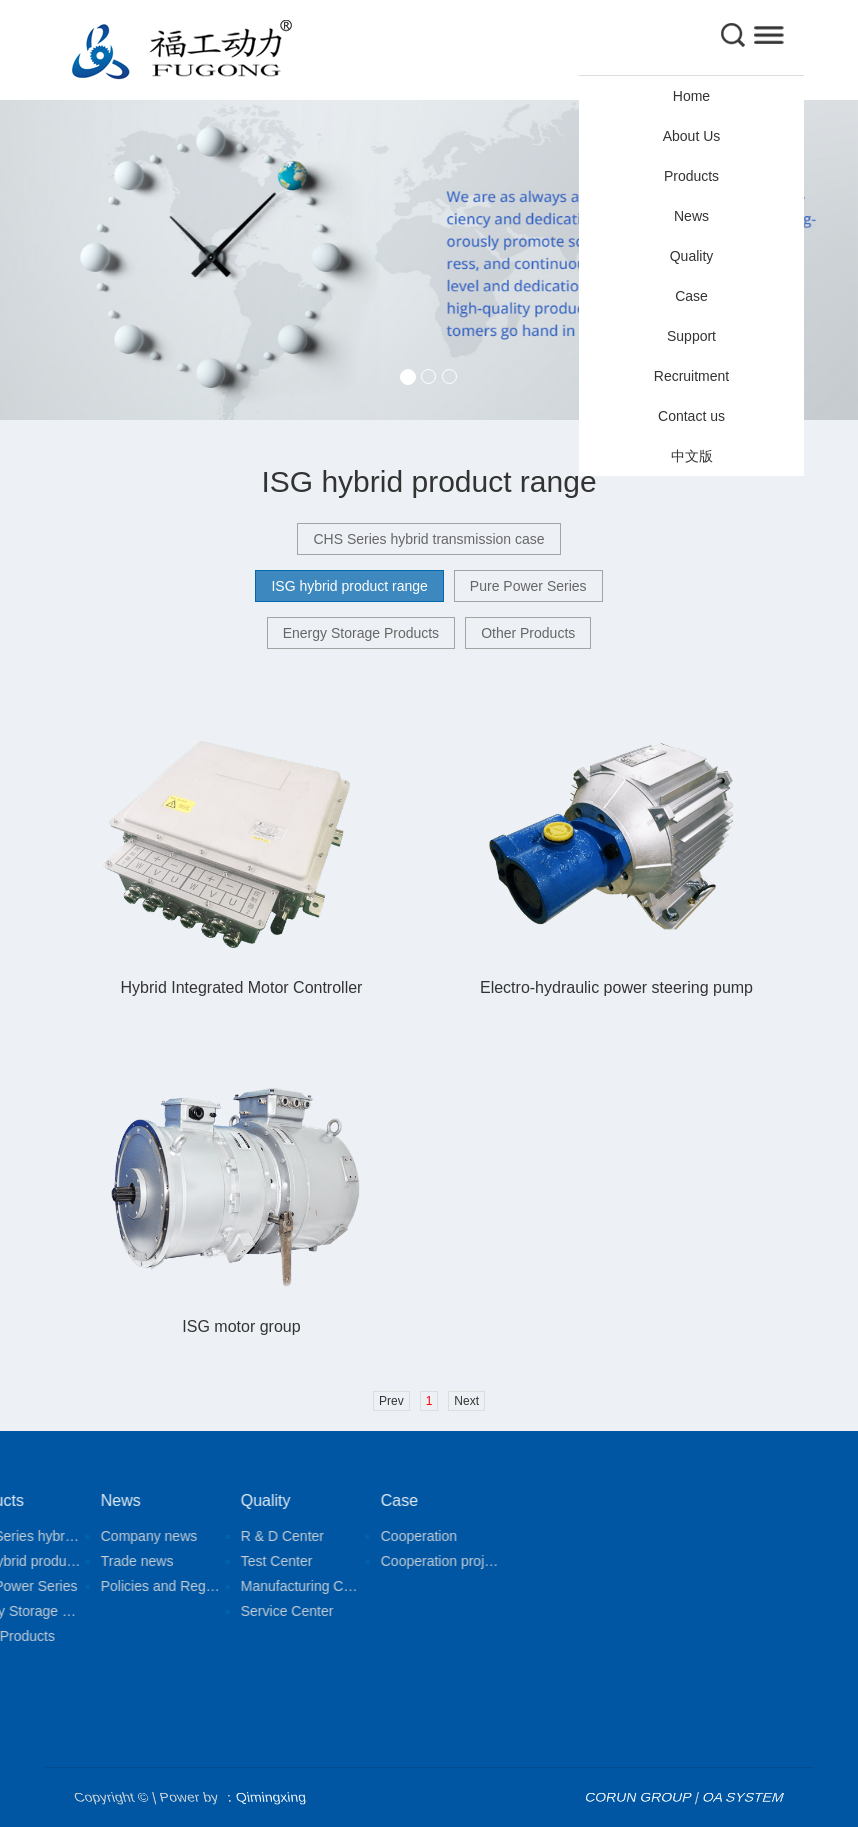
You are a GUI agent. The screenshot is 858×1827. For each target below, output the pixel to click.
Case (691, 296)
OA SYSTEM (743, 1797)
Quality (692, 256)
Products (691, 176)
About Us (692, 136)
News (691, 216)
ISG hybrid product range (349, 586)
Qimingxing (270, 1797)
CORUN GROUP (639, 1797)
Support (691, 336)
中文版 (692, 456)
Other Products (528, 633)
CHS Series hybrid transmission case (428, 539)
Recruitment (691, 376)
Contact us (691, 416)
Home (691, 96)
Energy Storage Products (361, 633)
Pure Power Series (528, 586)
